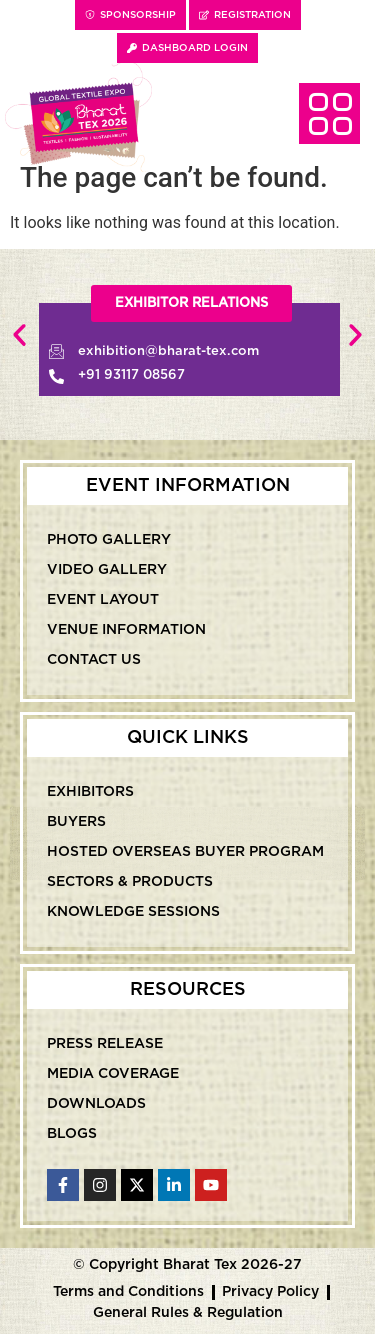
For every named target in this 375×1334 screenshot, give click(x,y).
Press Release (105, 1044)
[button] (191, 303)
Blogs (72, 1134)
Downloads (96, 1104)
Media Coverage (113, 1074)
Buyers (76, 822)
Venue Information (126, 630)
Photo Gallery (109, 540)
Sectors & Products (130, 882)
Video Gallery (107, 570)
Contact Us (94, 660)
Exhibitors (90, 792)
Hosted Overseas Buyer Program (185, 852)
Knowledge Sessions (133, 912)
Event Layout (103, 600)
